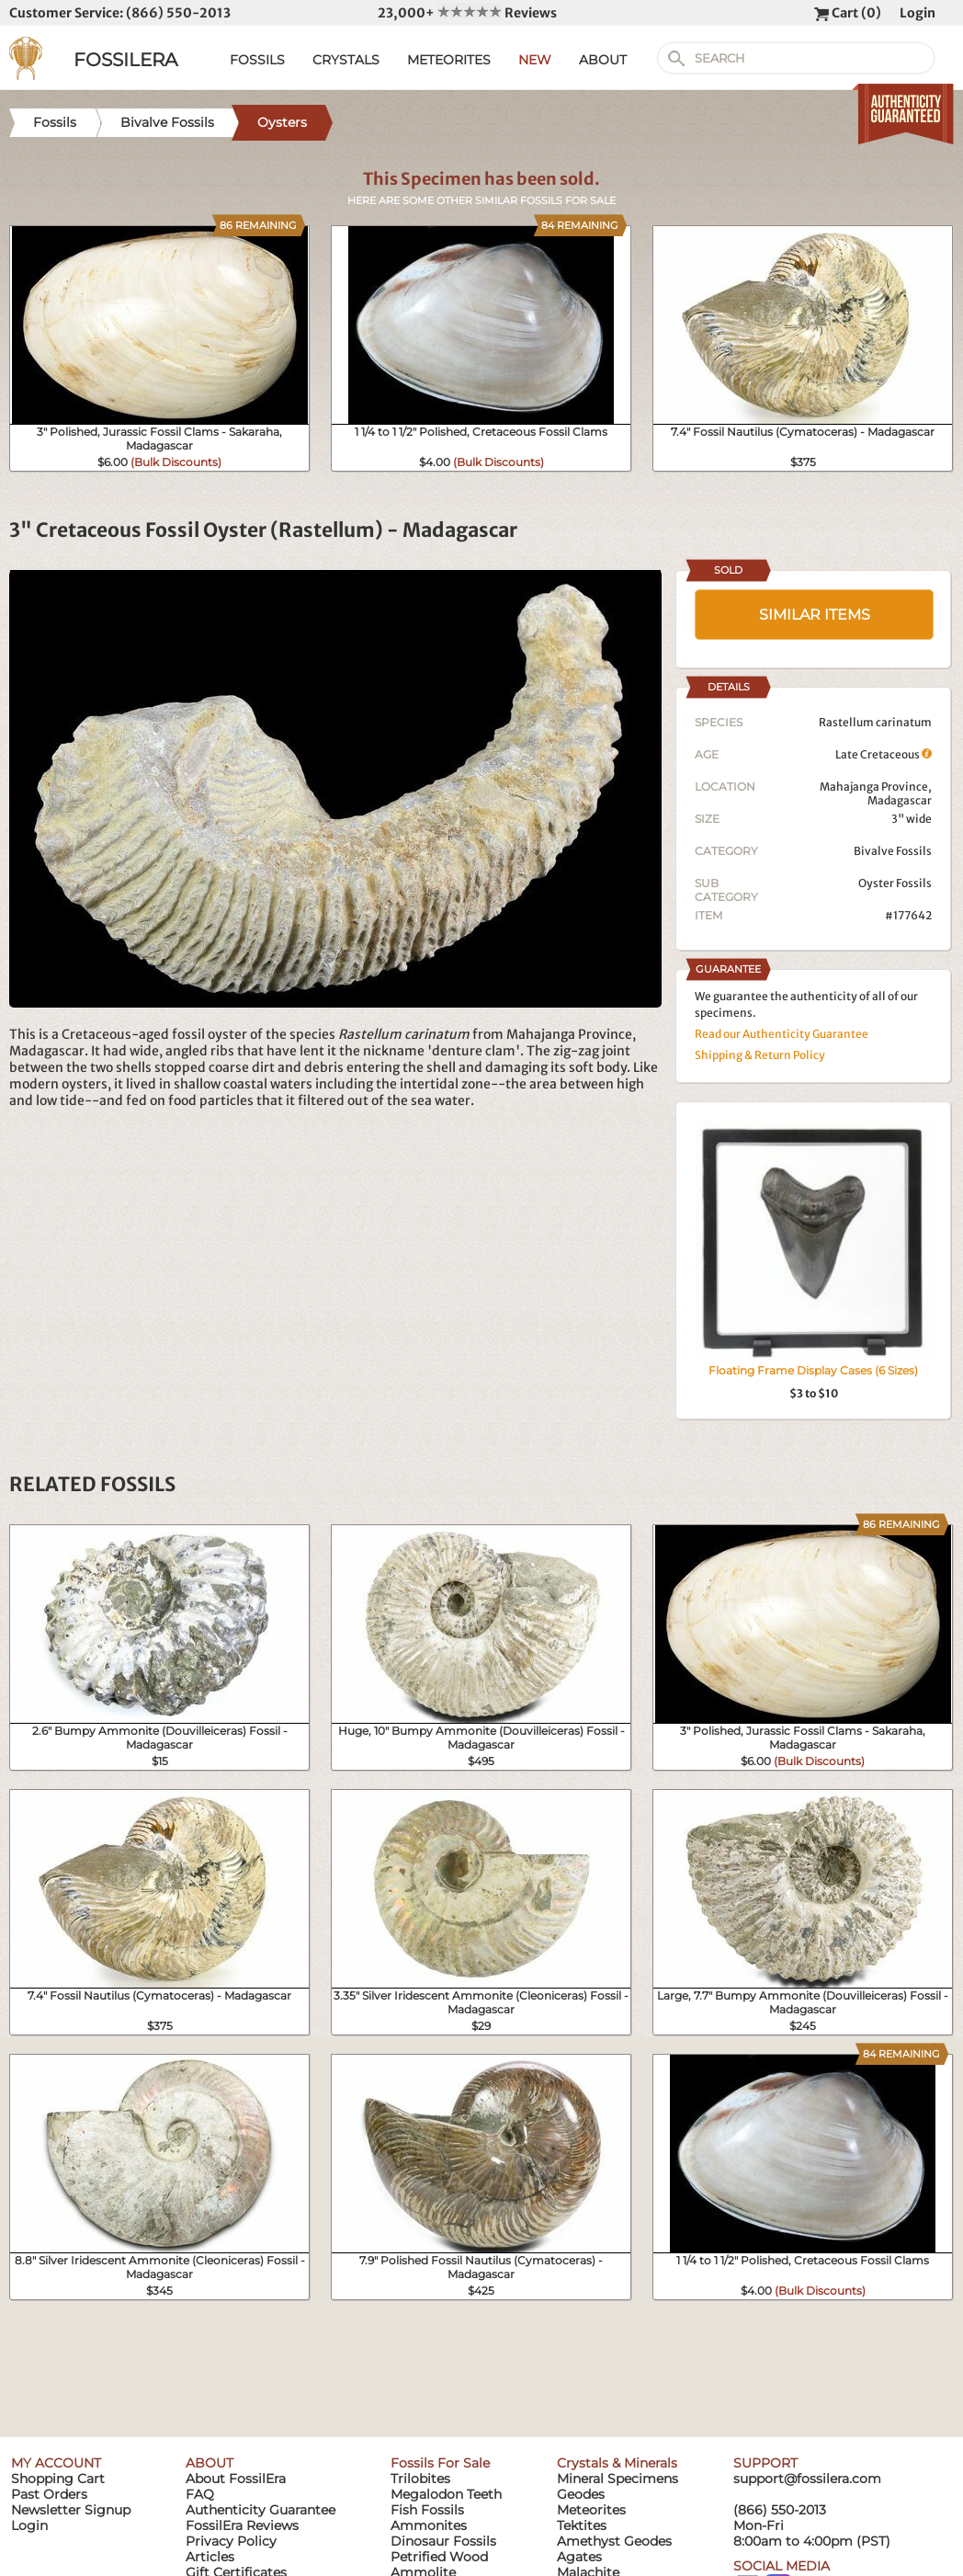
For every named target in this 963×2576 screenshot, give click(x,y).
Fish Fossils (427, 2510)
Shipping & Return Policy (760, 1055)
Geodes (581, 2494)
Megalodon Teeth (446, 2494)
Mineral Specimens (617, 2478)
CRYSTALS (346, 59)
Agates (579, 2556)
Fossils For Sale (440, 2463)
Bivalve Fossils (893, 851)
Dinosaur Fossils (443, 2541)
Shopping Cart (58, 2478)
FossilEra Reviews (242, 2525)
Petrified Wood (439, 2556)
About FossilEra (236, 2478)
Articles (210, 2556)
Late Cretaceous (883, 754)
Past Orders (49, 2494)
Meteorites (591, 2510)
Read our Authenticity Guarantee (781, 1034)
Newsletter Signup (70, 2510)
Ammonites (429, 2525)
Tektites (581, 2525)
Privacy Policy (231, 2541)
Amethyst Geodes (614, 2541)
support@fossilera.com (807, 2478)
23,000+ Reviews (467, 13)
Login (917, 13)
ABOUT (603, 59)
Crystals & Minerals (617, 2463)
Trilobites (420, 2478)
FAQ (200, 2494)
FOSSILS (257, 59)
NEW (534, 59)
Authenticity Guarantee (260, 2510)
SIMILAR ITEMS (814, 614)
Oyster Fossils (895, 883)
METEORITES (449, 59)
